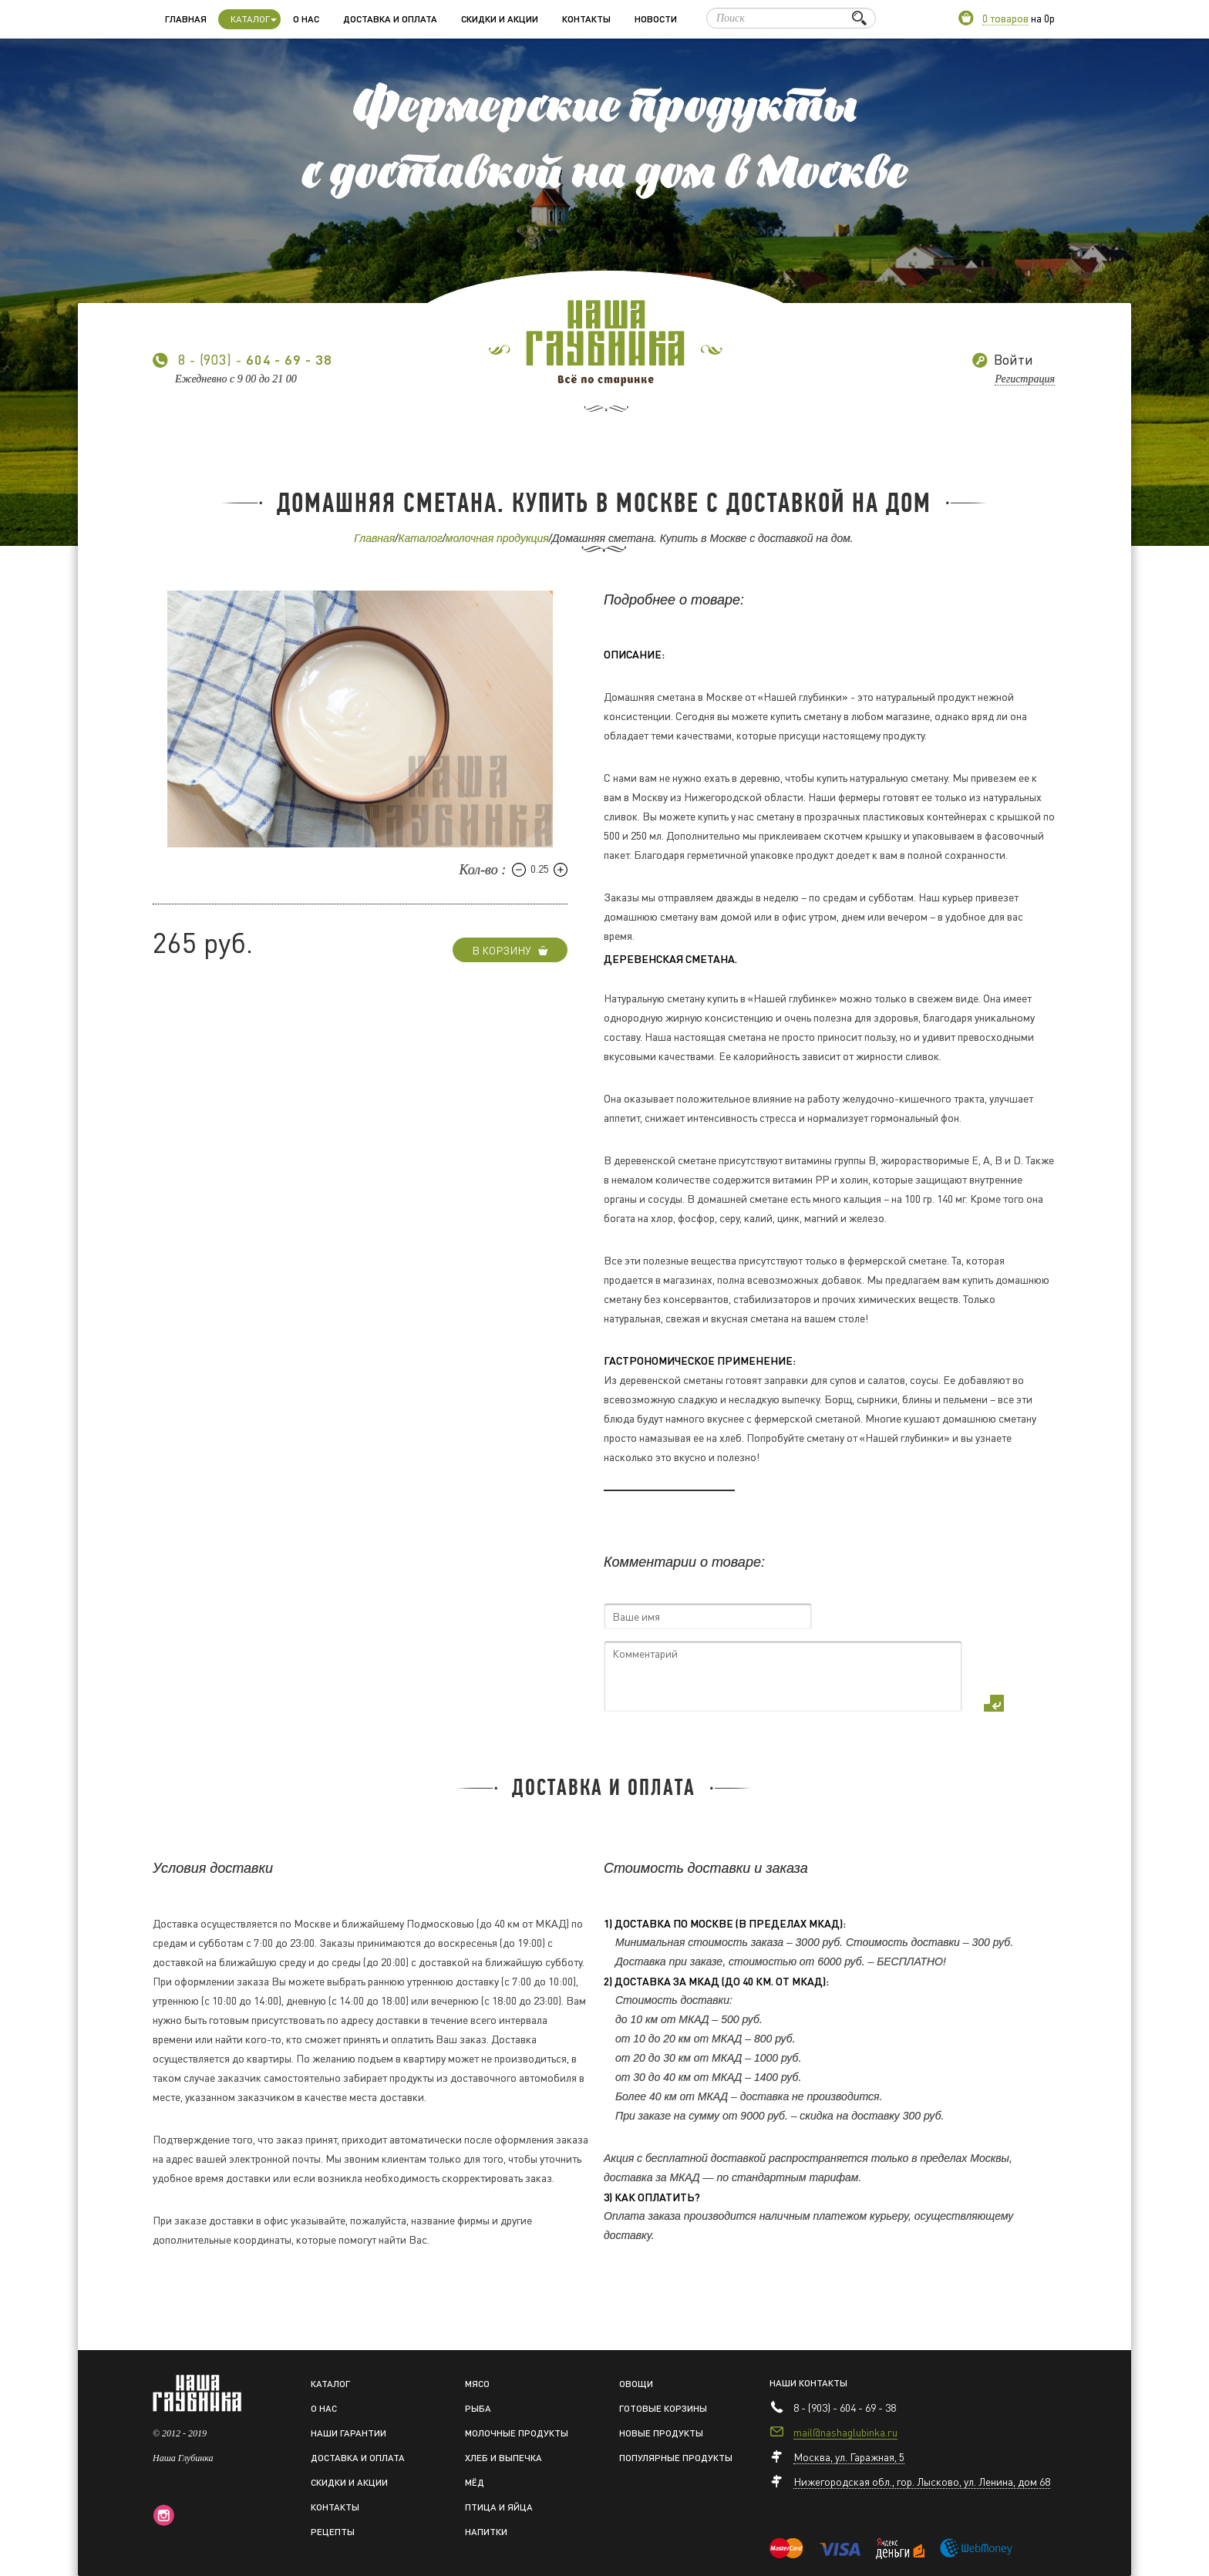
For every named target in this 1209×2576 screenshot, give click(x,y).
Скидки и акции (499, 19)
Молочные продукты (516, 2433)
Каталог (420, 538)
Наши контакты (808, 2383)
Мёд (474, 2482)
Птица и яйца (499, 2507)
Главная (186, 19)
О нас (306, 19)
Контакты (586, 19)
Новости (656, 19)
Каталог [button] (254, 19)
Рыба (478, 2408)
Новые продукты (661, 2433)
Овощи (636, 2383)
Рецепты (333, 2531)
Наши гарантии (348, 2433)
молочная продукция (497, 538)
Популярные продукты (675, 2457)
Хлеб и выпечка (503, 2457)
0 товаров (1005, 18)
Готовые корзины (663, 2408)
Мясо (477, 2383)
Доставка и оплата (390, 19)
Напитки (486, 2531)
